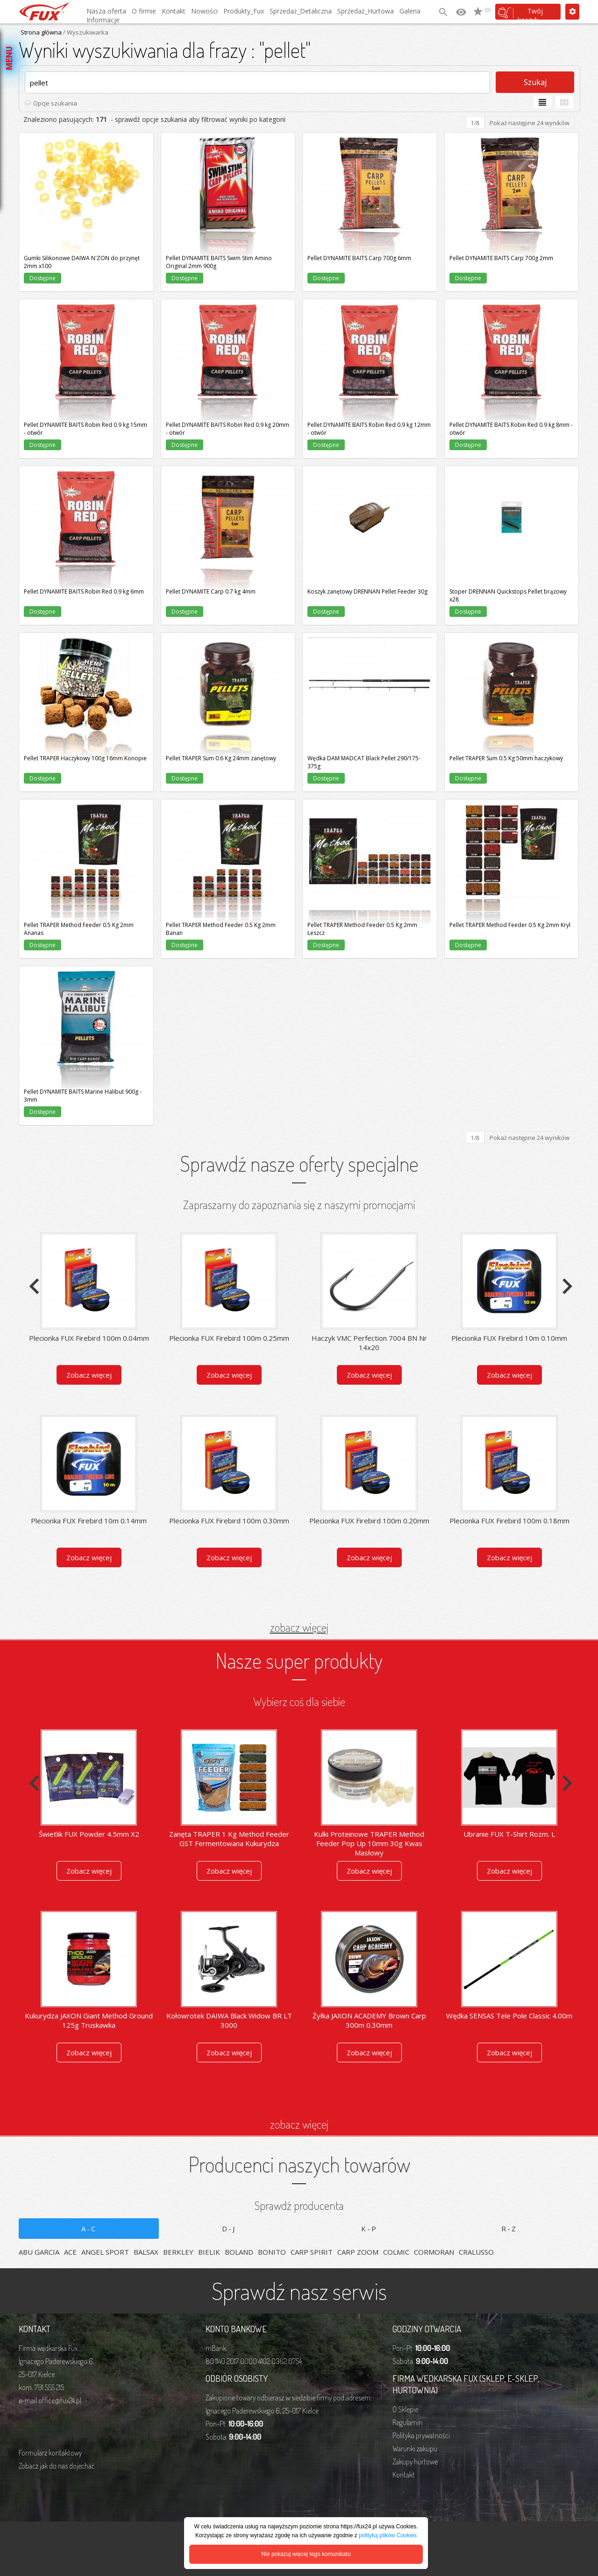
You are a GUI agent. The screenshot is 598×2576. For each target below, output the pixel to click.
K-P (369, 2228)
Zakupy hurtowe (415, 2461)
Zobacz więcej (89, 1375)
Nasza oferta (106, 11)
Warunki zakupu (414, 2448)
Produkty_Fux (243, 11)
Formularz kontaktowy (50, 2452)
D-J (229, 2228)
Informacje (103, 19)
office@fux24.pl (59, 2400)
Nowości (204, 11)
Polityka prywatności (421, 2435)
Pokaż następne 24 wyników (530, 123)
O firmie (144, 11)
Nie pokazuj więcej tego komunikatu (306, 2554)
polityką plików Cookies (388, 2535)
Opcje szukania (55, 103)
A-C (89, 2228)
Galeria (409, 11)
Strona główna (41, 32)
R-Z (509, 2228)
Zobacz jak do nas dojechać (56, 2465)
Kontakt (173, 11)
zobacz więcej (299, 1627)
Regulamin (407, 2422)
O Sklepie (405, 2409)
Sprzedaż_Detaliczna (301, 11)
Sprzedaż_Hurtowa (365, 11)
